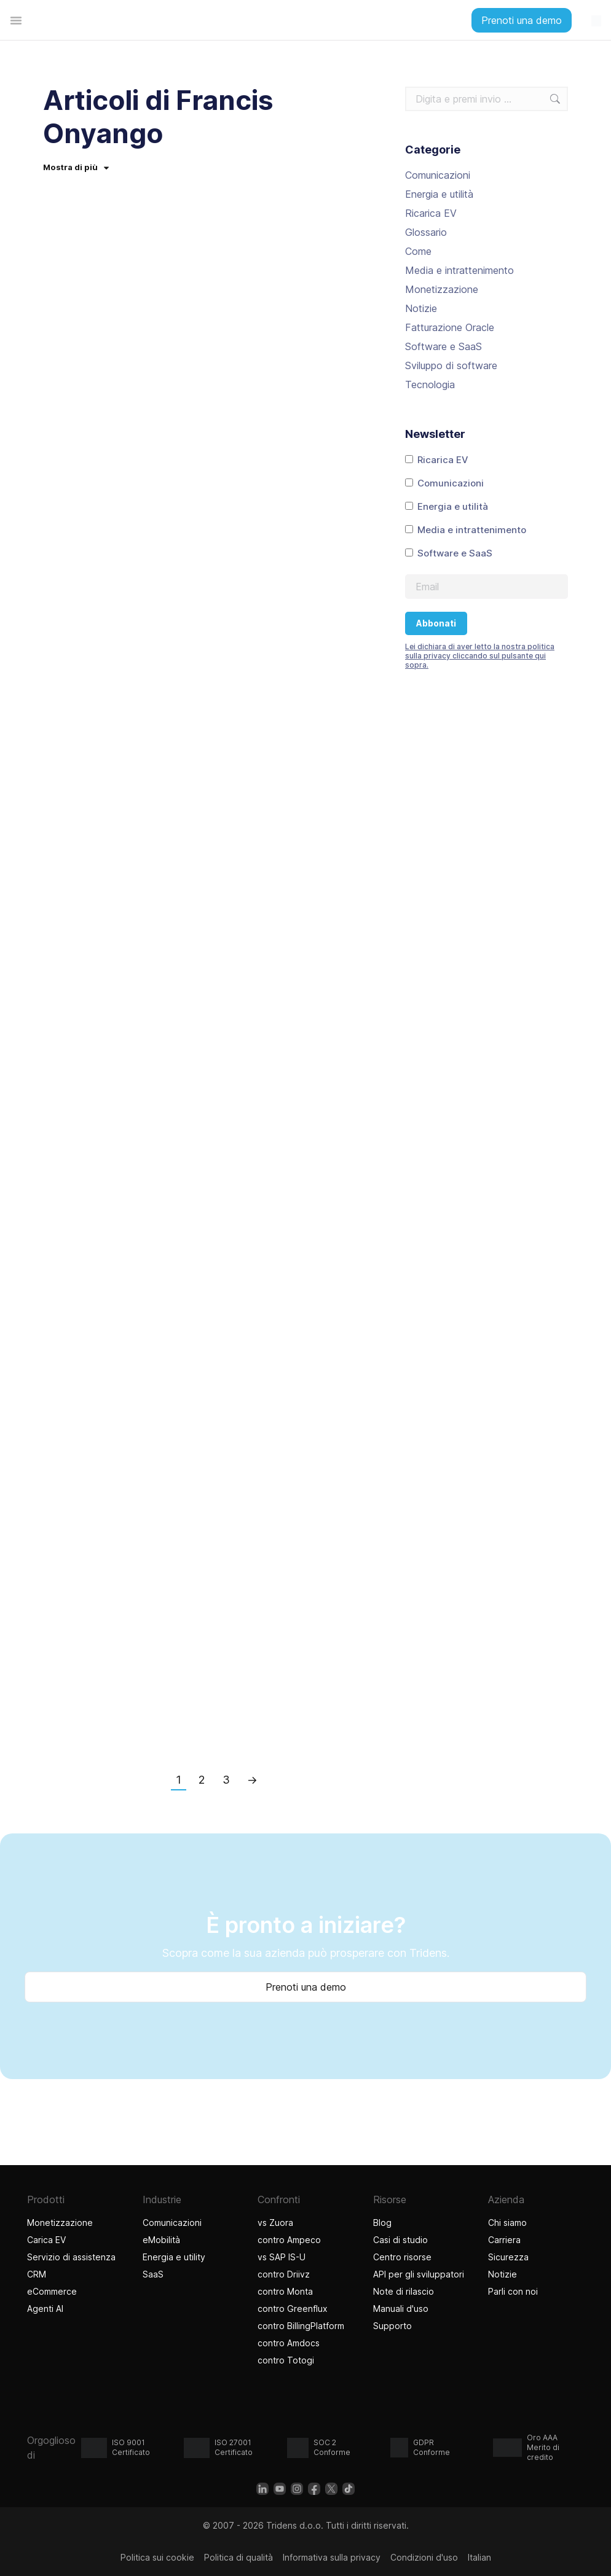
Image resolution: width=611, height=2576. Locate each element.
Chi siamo (507, 2222)
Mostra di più (76, 167)
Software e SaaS (443, 346)
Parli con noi (513, 2291)
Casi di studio (400, 2239)
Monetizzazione (441, 289)
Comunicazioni (437, 175)
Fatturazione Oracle (449, 327)
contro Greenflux (293, 2308)
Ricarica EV (431, 213)
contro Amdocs (289, 2343)
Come (418, 251)
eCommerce (52, 2291)
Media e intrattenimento (459, 270)
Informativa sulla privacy (331, 2557)
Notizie (421, 308)
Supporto (392, 2325)
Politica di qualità (238, 2557)
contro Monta (285, 2291)
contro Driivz (284, 2274)
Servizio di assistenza (71, 2257)
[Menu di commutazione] (16, 20)
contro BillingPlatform (301, 2325)
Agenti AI (46, 2308)
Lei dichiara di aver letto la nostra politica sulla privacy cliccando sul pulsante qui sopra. (479, 655)
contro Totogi (287, 2360)
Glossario (426, 232)
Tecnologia (430, 384)
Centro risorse (402, 2257)
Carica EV (46, 2239)
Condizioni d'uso (424, 2557)
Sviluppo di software (451, 365)
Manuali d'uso (400, 2308)
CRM (36, 2274)
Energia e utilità (439, 194)
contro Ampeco (289, 2239)
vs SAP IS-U (282, 2257)
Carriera (504, 2239)
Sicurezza (508, 2257)
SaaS (153, 2274)
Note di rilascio (403, 2291)
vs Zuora (275, 2222)
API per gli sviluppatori (418, 2274)
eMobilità (161, 2239)
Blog (382, 2222)
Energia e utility (174, 2257)
